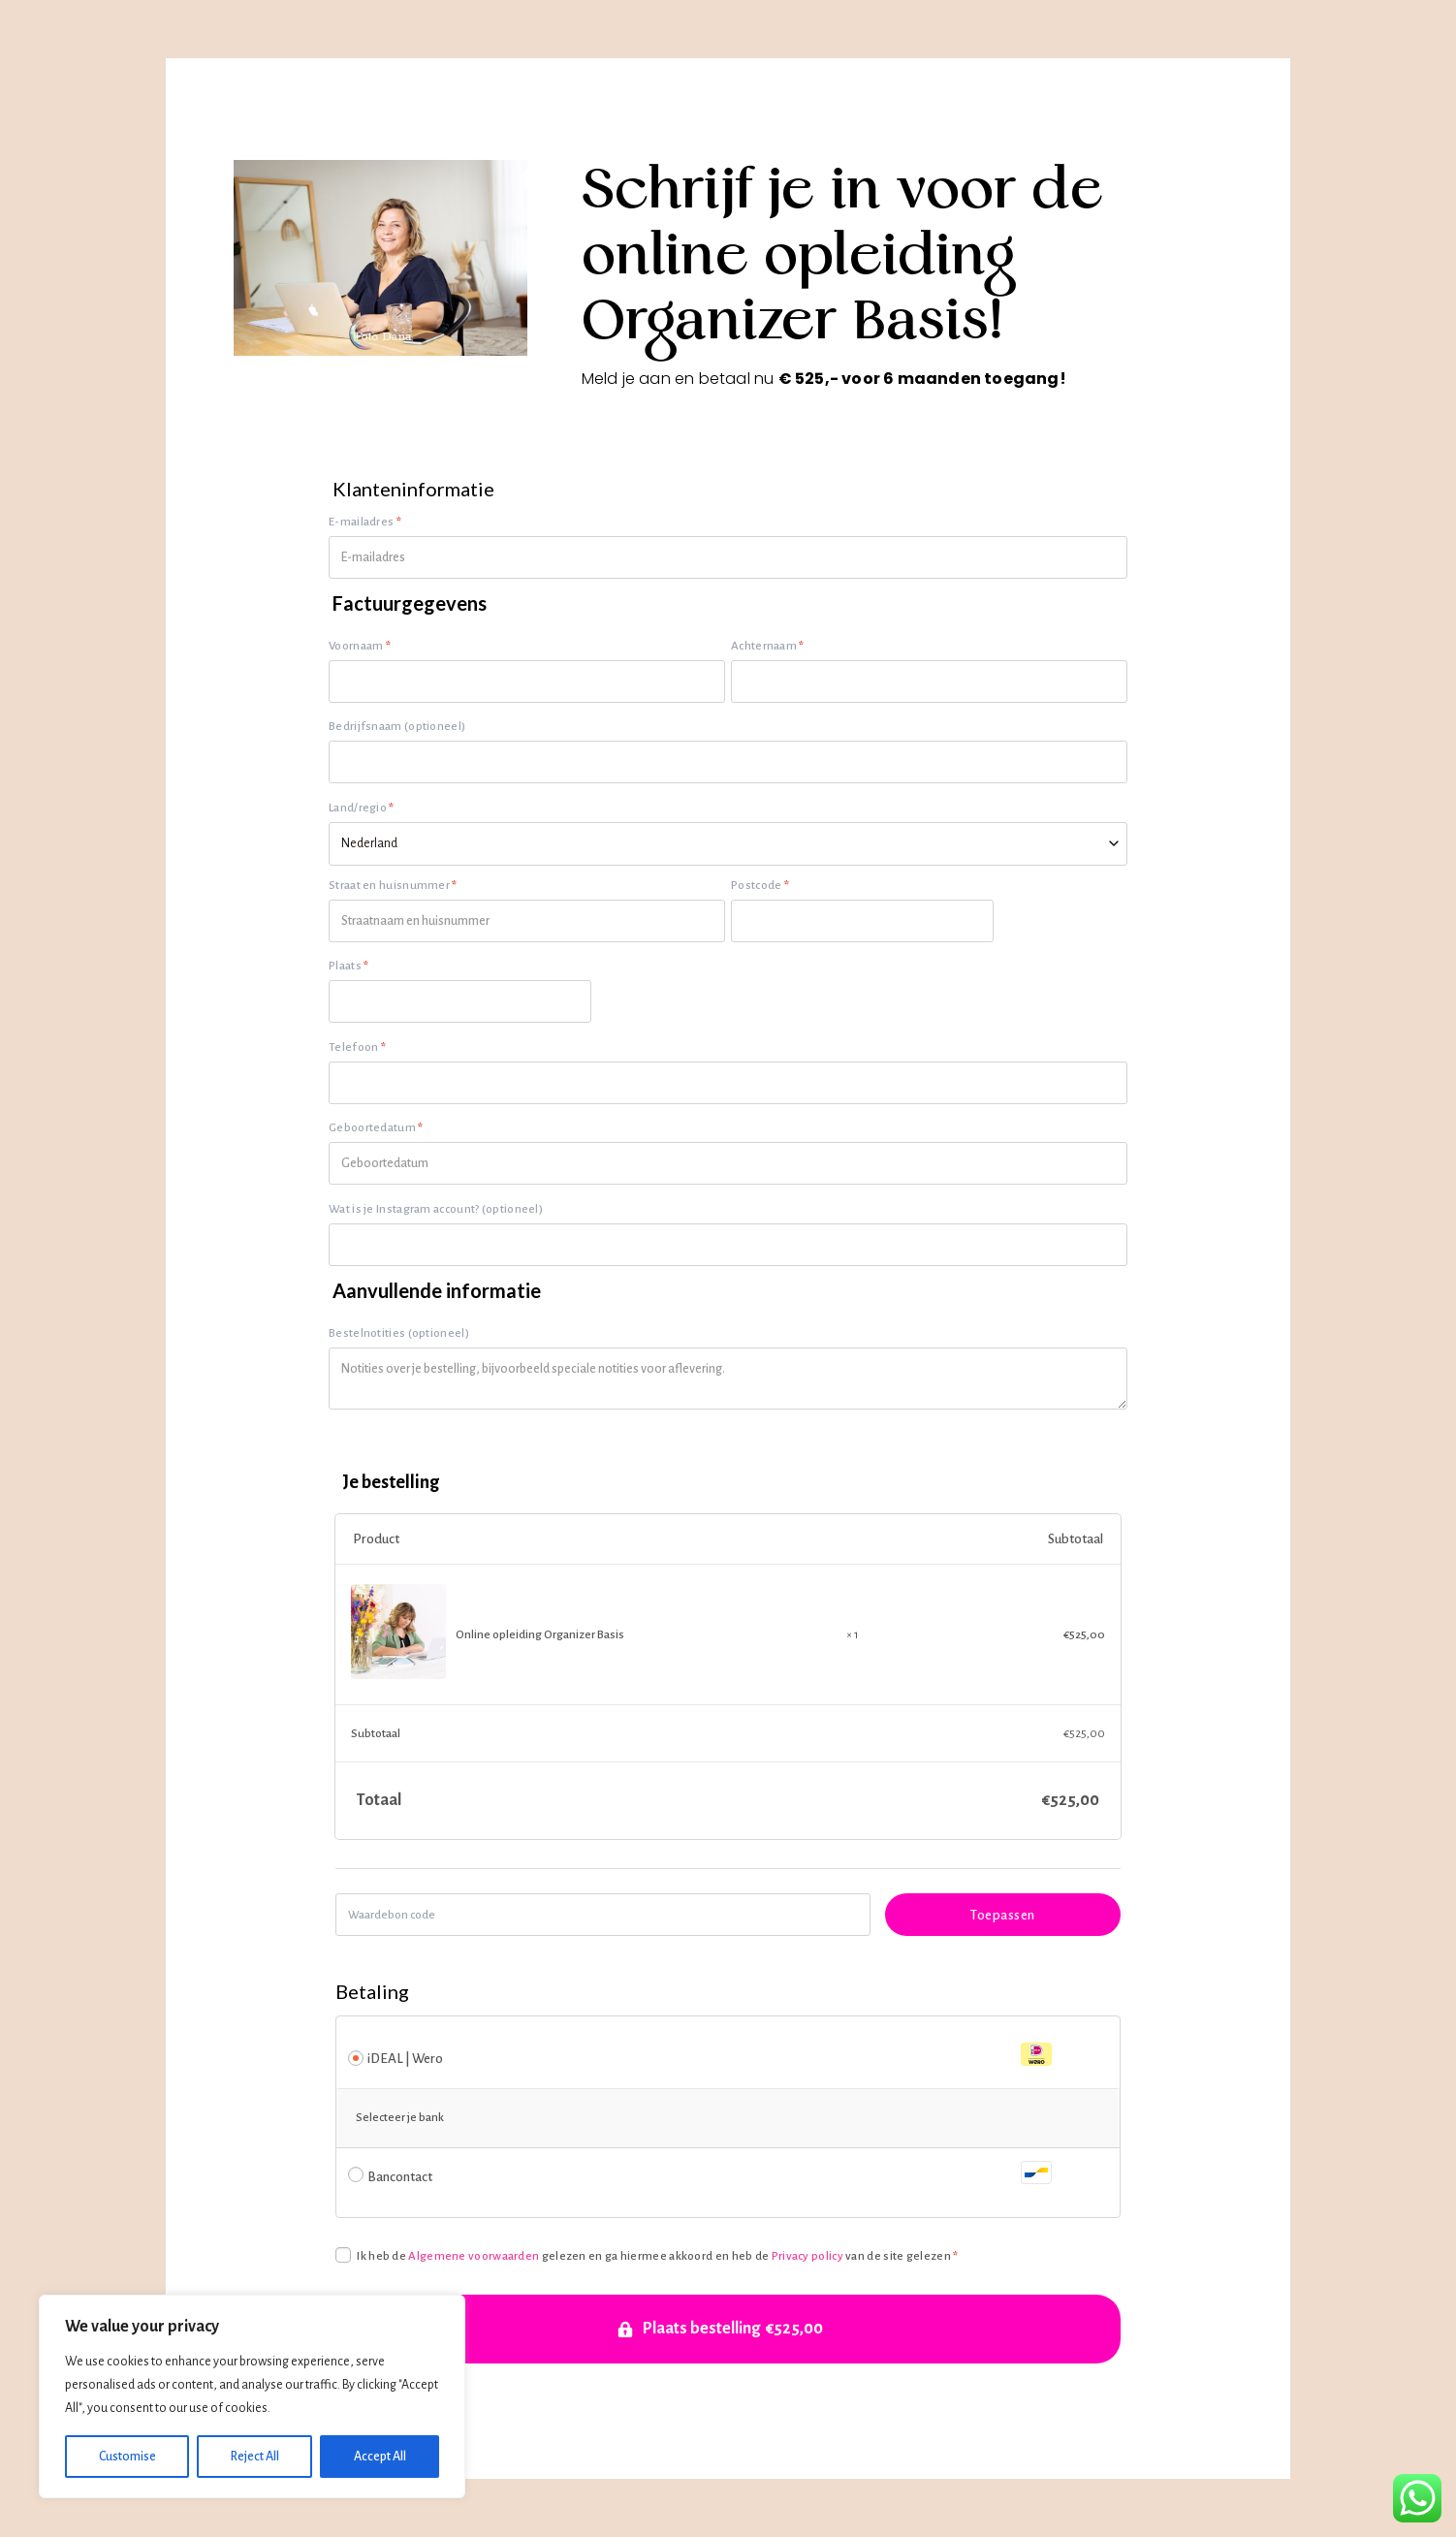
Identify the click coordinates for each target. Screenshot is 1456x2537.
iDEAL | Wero (709, 2055)
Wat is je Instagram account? (436, 1209)
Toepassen (1002, 1915)
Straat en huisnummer (393, 885)
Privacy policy (807, 2256)
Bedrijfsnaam (397, 726)
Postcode (760, 885)
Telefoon (357, 1047)
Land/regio (362, 808)
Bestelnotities (399, 1333)
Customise (127, 2456)
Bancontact (709, 2173)
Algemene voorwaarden (473, 2256)
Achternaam (768, 646)
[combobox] (728, 844)
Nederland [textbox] (369, 843)
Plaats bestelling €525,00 (733, 2328)
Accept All (380, 2456)
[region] (252, 2396)
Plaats (348, 966)
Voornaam (360, 646)
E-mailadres (365, 522)
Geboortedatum (376, 1128)
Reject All (255, 2456)
